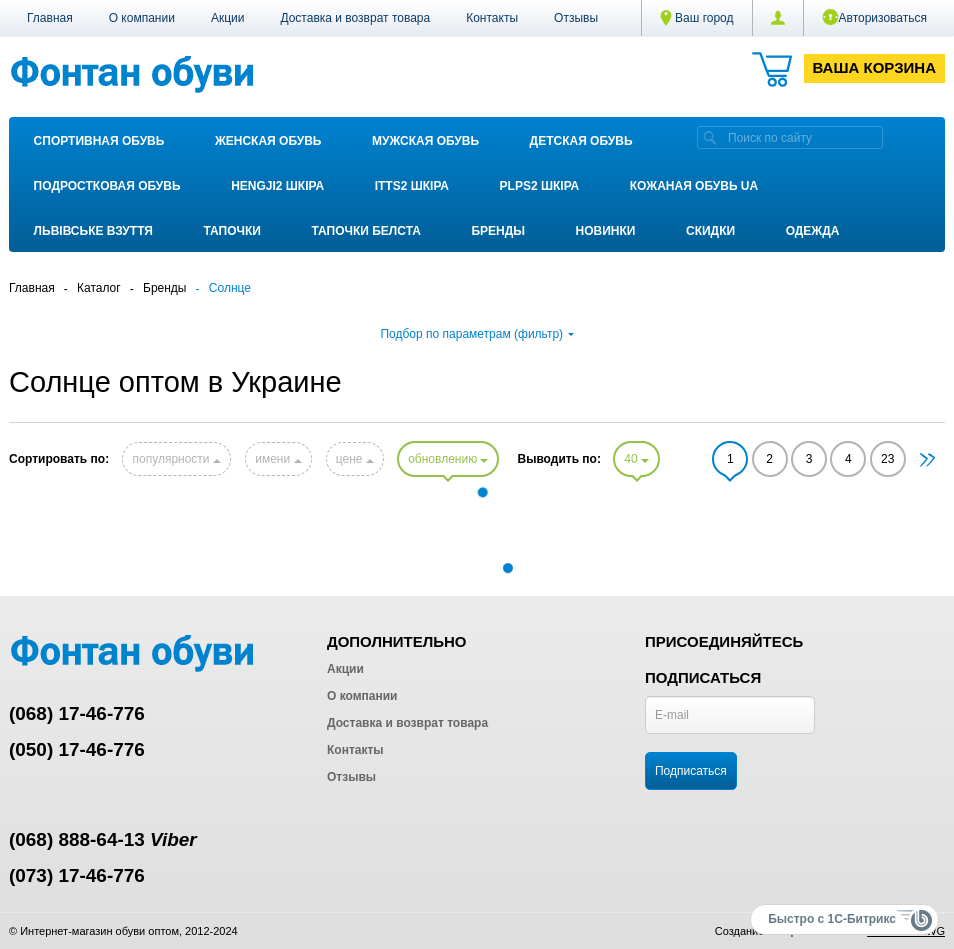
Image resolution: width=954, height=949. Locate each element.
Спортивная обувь (99, 141)
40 (636, 459)
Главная (50, 18)
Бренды (498, 231)
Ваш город (697, 18)
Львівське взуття (93, 231)
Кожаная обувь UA (694, 186)
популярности (176, 459)
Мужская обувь (425, 141)
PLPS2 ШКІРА (540, 186)
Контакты (492, 18)
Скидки (710, 231)
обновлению (448, 459)
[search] (710, 137)
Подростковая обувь (107, 186)
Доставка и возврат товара (355, 18)
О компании (142, 18)
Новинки (606, 231)
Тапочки (232, 231)
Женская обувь (268, 141)
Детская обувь (581, 141)
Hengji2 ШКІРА (277, 186)
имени (278, 459)
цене (355, 459)
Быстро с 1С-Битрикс (832, 919)
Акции (228, 18)
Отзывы (576, 18)
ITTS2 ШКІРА (412, 186)
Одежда (813, 231)
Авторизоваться (874, 17)
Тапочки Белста (365, 231)
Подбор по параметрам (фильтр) (476, 334)
